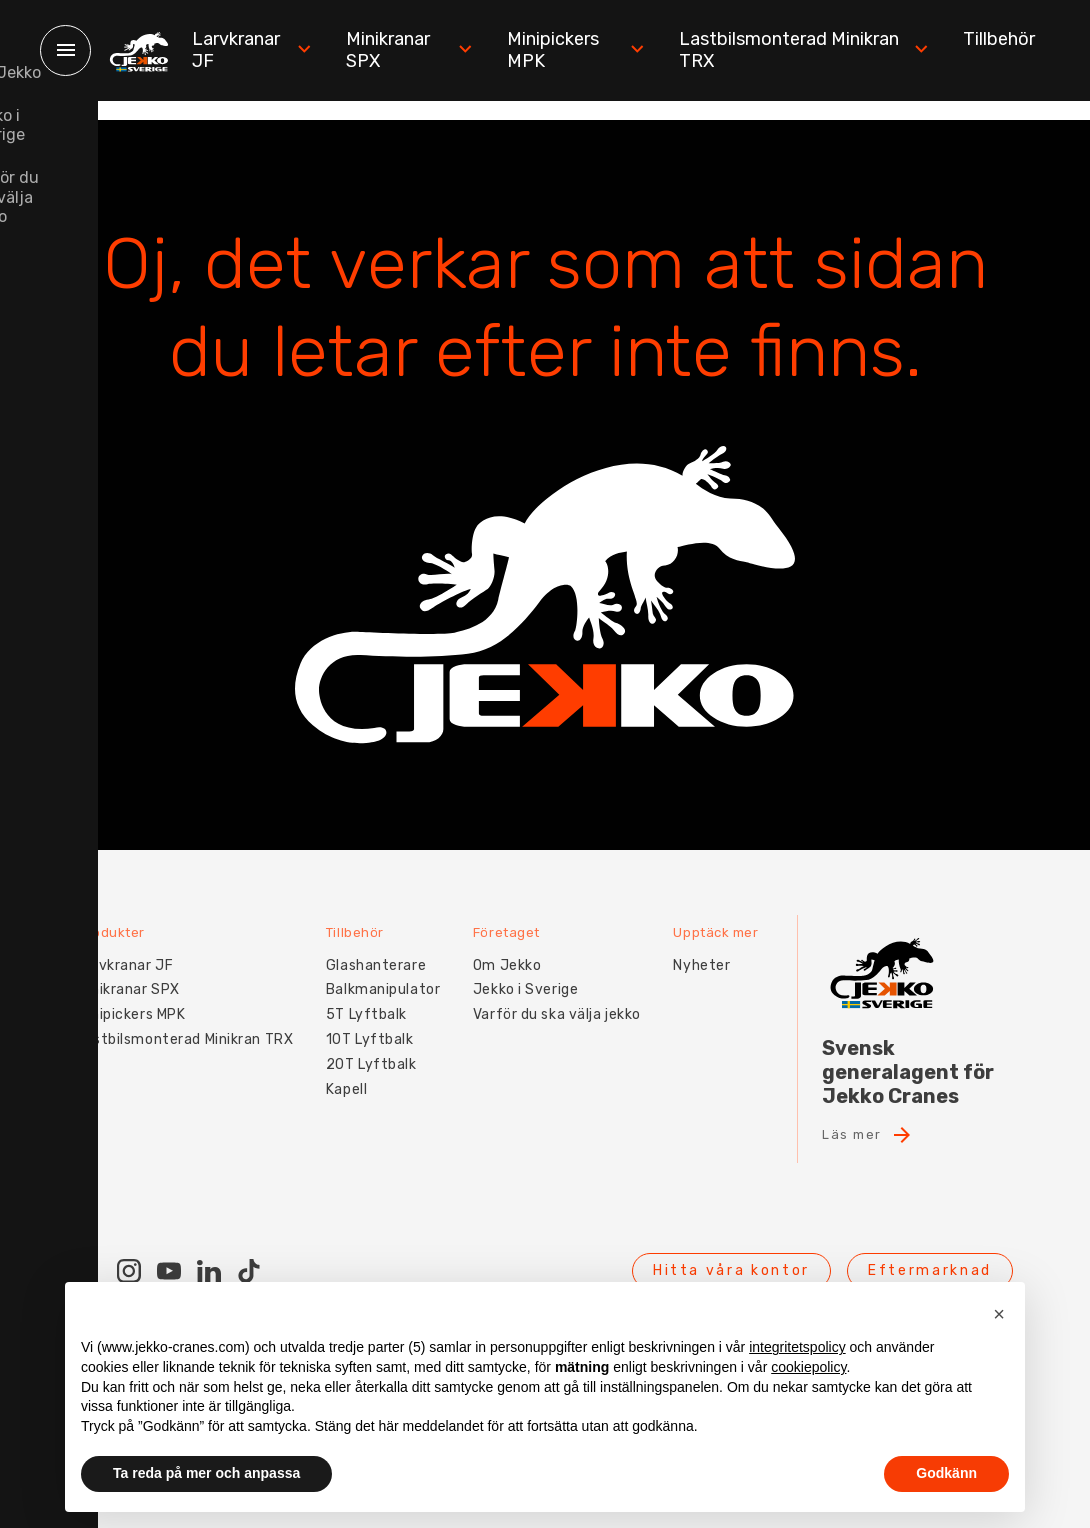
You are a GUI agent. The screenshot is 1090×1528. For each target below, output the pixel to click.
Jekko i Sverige (538, 970)
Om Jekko (520, 945)
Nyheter (722, 945)
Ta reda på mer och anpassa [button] (206, 1473)
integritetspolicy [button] (797, 1347)
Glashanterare (383, 945)
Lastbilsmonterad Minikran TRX (808, 50)
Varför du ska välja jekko (570, 994)
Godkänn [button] (946, 1473)
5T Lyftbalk (373, 994)
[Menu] (65, 50)
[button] (999, 1314)
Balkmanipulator (390, 970)
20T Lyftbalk (378, 1044)
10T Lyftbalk (377, 1019)
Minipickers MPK (585, 50)
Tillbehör (999, 39)
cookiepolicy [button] (808, 1367)
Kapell (353, 1069)
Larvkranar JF (266, 50)
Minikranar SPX (421, 50)
